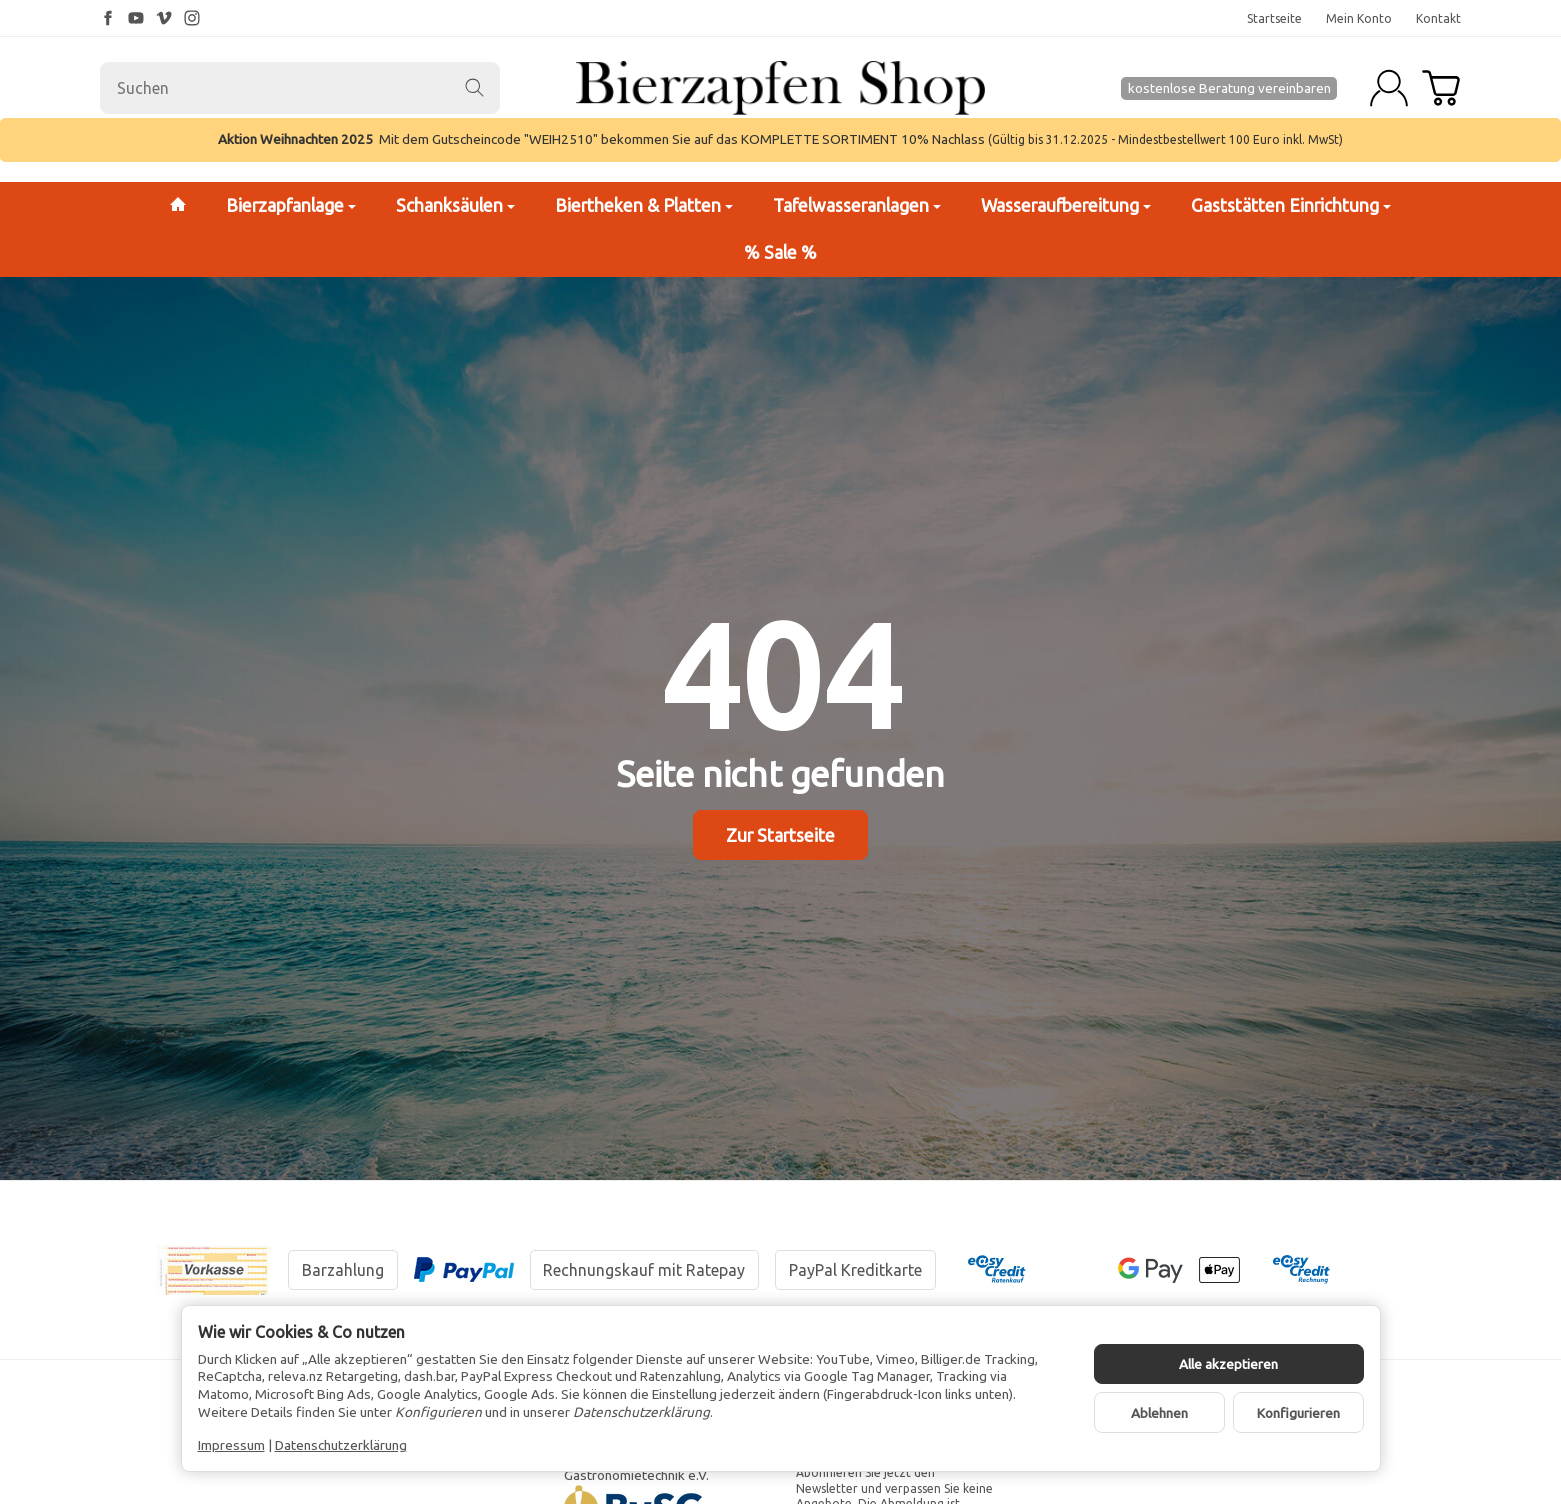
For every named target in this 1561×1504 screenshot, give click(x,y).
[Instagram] (192, 18)
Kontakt (1438, 18)
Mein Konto (1359, 18)
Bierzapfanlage (291, 205)
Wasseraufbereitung (1066, 205)
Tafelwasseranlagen (857, 205)
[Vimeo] (164, 18)
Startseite (1274, 18)
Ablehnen (1159, 1413)
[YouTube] (136, 18)
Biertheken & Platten (644, 205)
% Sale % (780, 252)
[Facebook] (108, 18)
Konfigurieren (1298, 1413)
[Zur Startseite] (780, 88)
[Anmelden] (1389, 88)
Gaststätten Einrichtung (1291, 205)
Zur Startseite (780, 835)
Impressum (231, 1445)
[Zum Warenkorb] (1441, 88)
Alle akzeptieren (1228, 1364)
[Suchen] (300, 88)
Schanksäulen (455, 205)
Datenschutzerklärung (341, 1445)
